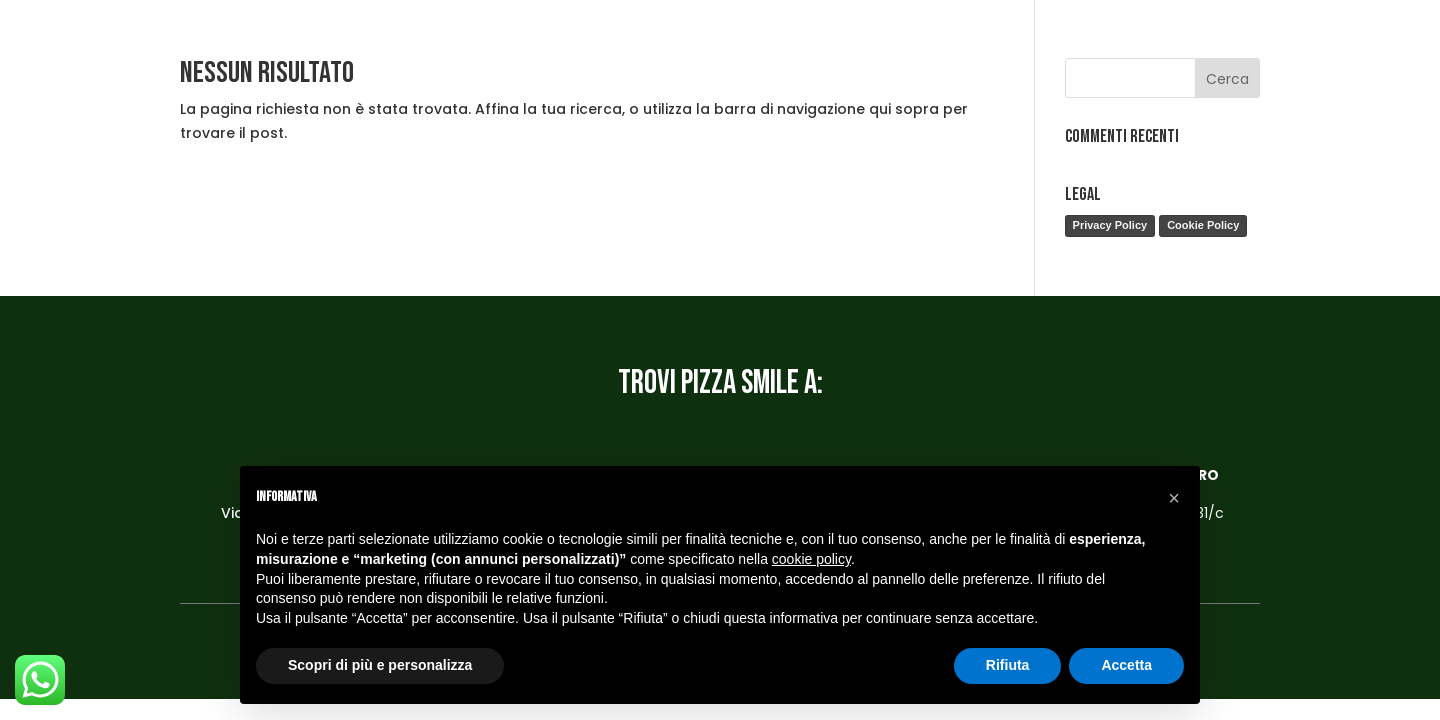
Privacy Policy (1110, 225)
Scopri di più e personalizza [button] (380, 665)
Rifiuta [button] (1008, 665)
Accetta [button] (1126, 665)
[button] (1174, 498)
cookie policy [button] (811, 559)
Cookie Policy (1203, 225)
